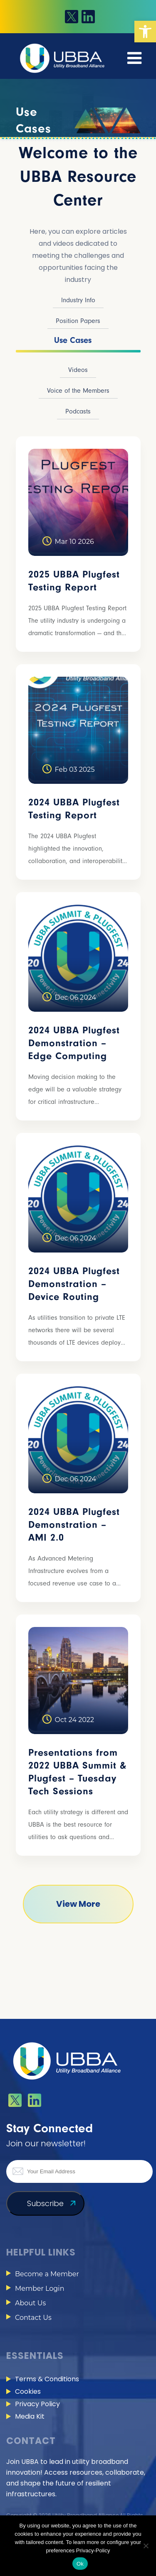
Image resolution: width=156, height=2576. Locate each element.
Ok (80, 2564)
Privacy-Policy (93, 2550)
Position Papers (78, 321)
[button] (145, 31)
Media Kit (30, 2416)
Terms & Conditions (47, 2379)
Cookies (28, 2391)
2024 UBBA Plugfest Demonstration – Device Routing (74, 1283)
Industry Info (78, 300)
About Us (30, 2303)
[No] (145, 2546)
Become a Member (47, 2274)
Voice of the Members (78, 390)
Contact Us (33, 2318)
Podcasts (78, 411)
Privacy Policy (37, 2404)
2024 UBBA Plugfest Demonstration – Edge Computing (74, 1043)
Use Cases (73, 340)
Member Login (39, 2288)
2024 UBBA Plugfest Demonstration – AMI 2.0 (74, 1524)
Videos (78, 370)
